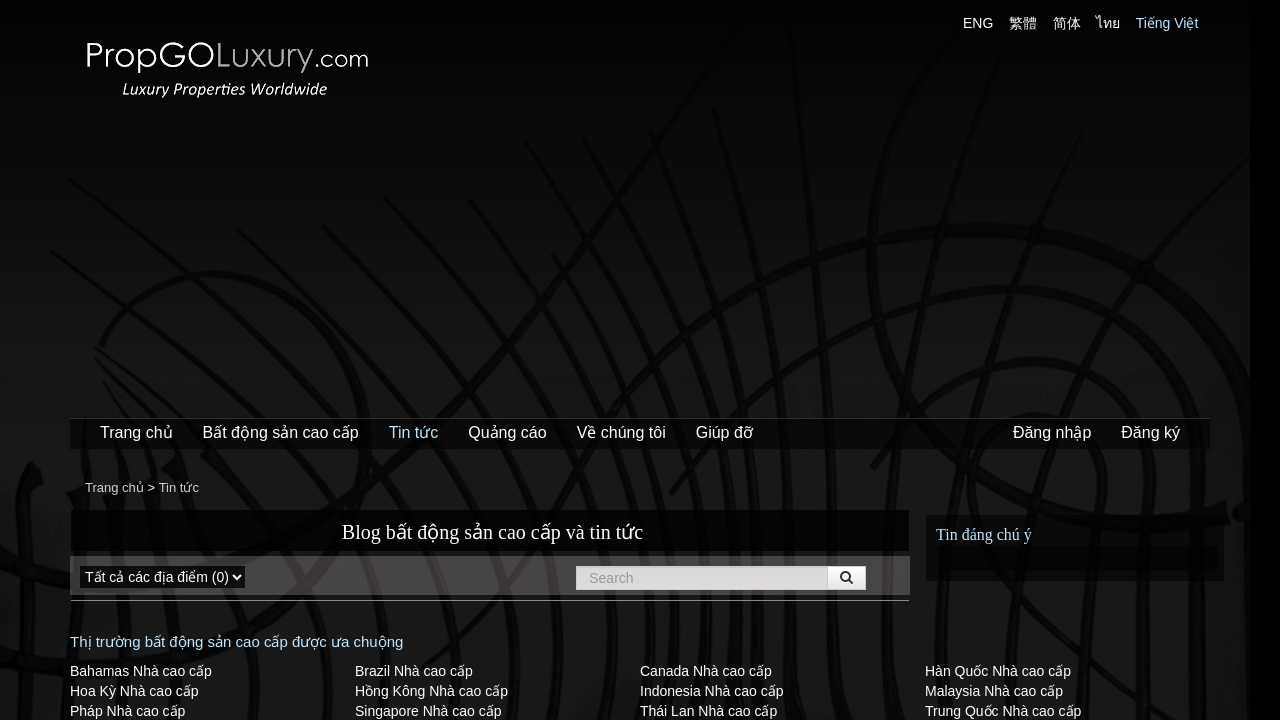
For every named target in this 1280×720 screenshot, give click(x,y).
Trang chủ (136, 432)
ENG (978, 23)
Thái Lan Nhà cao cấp (708, 711)
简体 (1067, 23)
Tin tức (414, 432)
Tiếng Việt (1167, 23)
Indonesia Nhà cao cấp (711, 691)
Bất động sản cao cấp (281, 432)
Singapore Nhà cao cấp (428, 711)
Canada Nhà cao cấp (706, 671)
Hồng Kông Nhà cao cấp (431, 691)
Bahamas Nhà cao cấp (141, 671)
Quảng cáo (507, 432)
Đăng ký (1150, 432)
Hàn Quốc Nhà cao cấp (998, 671)
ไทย (1108, 23)
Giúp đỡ (724, 432)
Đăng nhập (1052, 432)
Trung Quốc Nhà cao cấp (1003, 711)
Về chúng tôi (621, 432)
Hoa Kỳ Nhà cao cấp (134, 691)
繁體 (1023, 23)
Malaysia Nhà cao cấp (994, 691)
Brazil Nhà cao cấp (414, 671)
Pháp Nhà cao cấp (127, 711)
